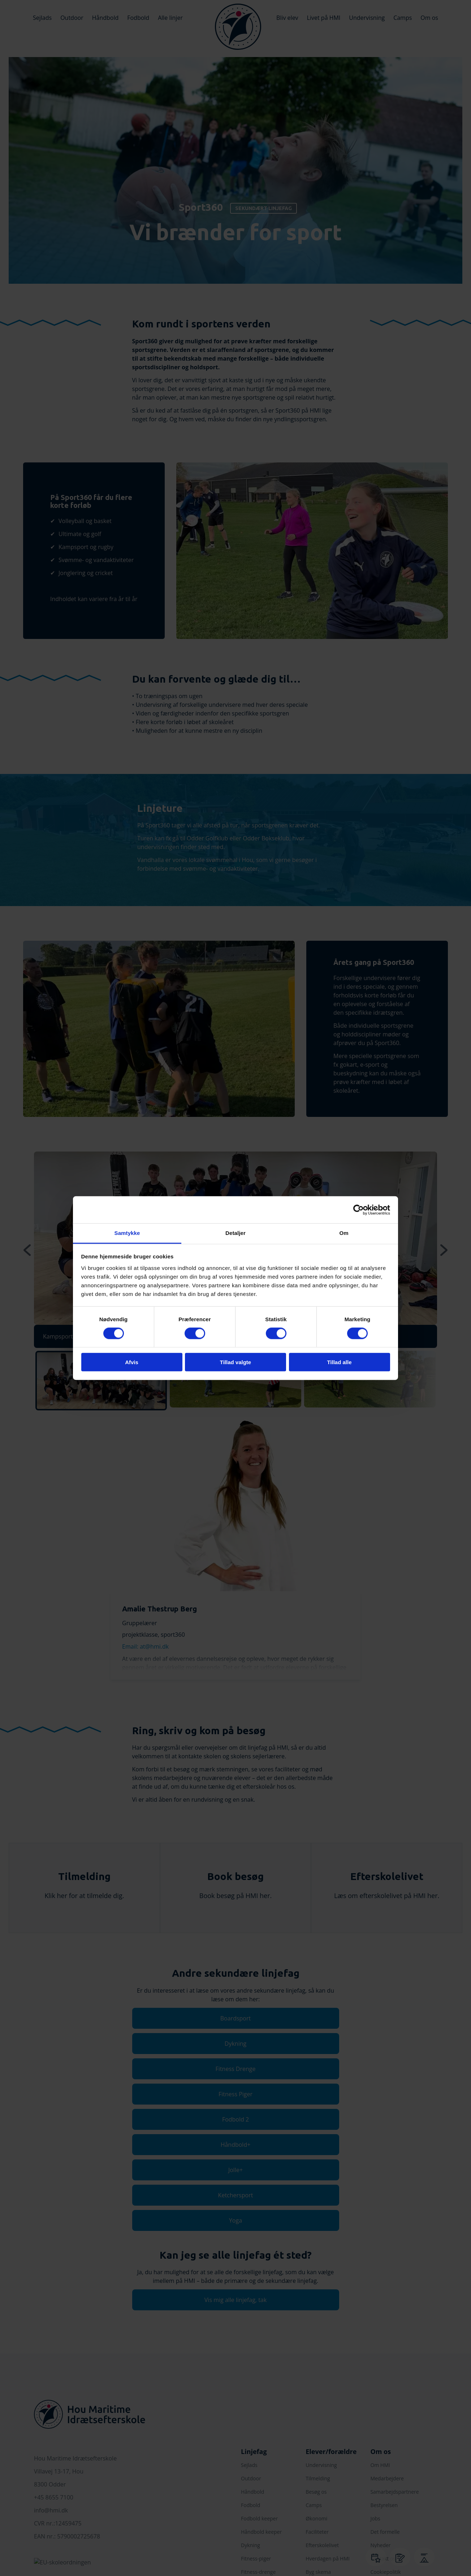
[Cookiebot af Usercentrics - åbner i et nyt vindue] (358, 1209)
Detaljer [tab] (235, 1233)
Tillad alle (339, 1362)
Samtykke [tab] (127, 1233)
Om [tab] (343, 1233)
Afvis (131, 1362)
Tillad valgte (235, 1362)
